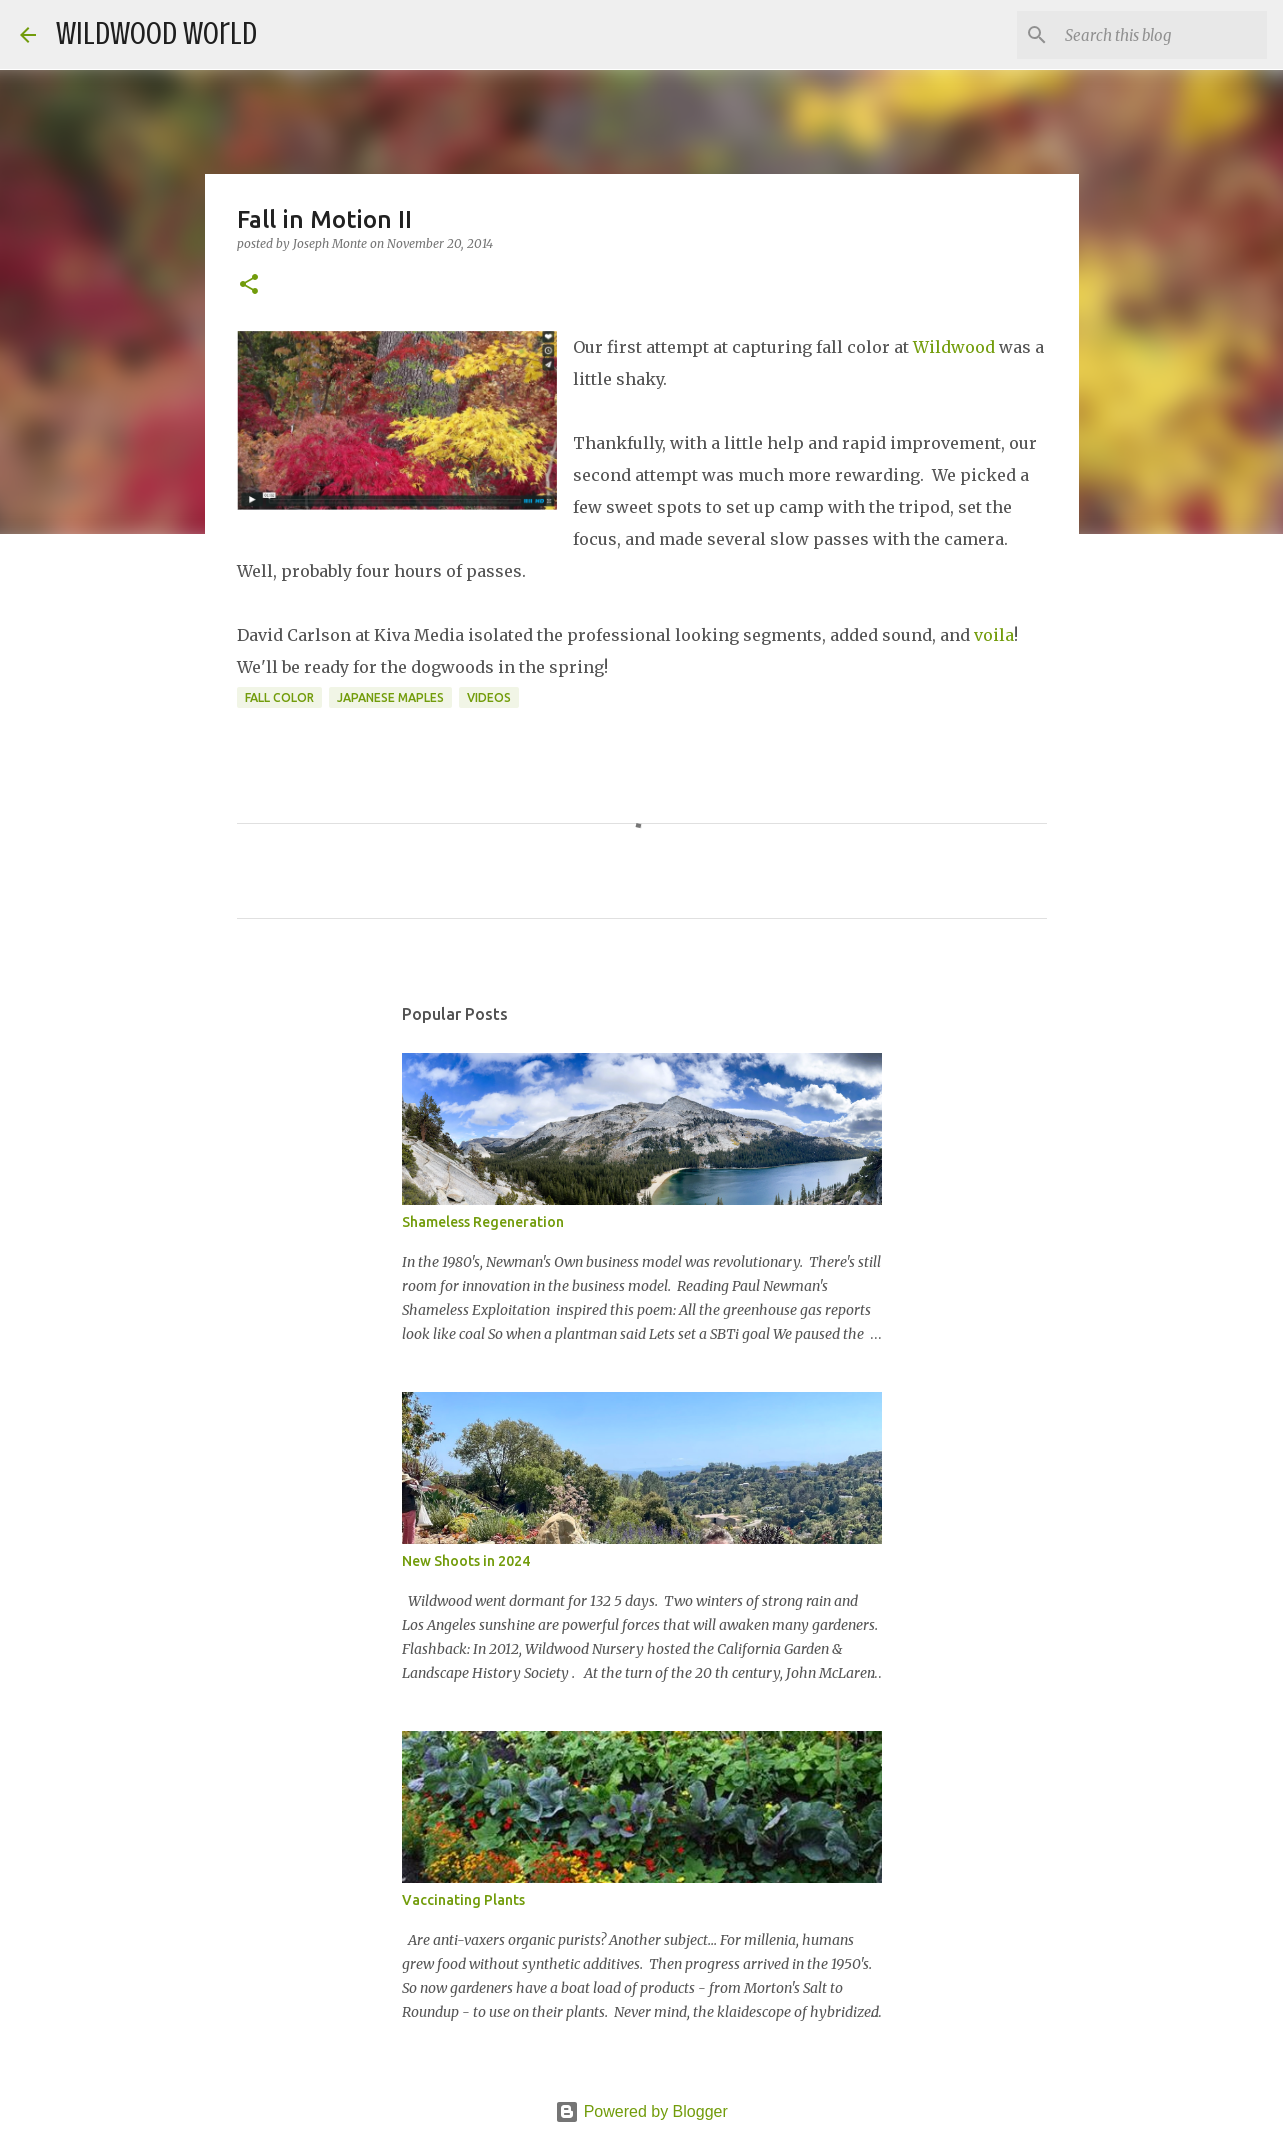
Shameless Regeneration (483, 1222)
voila (994, 635)
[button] (249, 285)
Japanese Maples (390, 697)
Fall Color (279, 697)
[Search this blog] (1162, 35)
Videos (489, 697)
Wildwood (954, 347)
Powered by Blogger (641, 2111)
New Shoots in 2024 (466, 1561)
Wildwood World (156, 34)
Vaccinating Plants (463, 1900)
